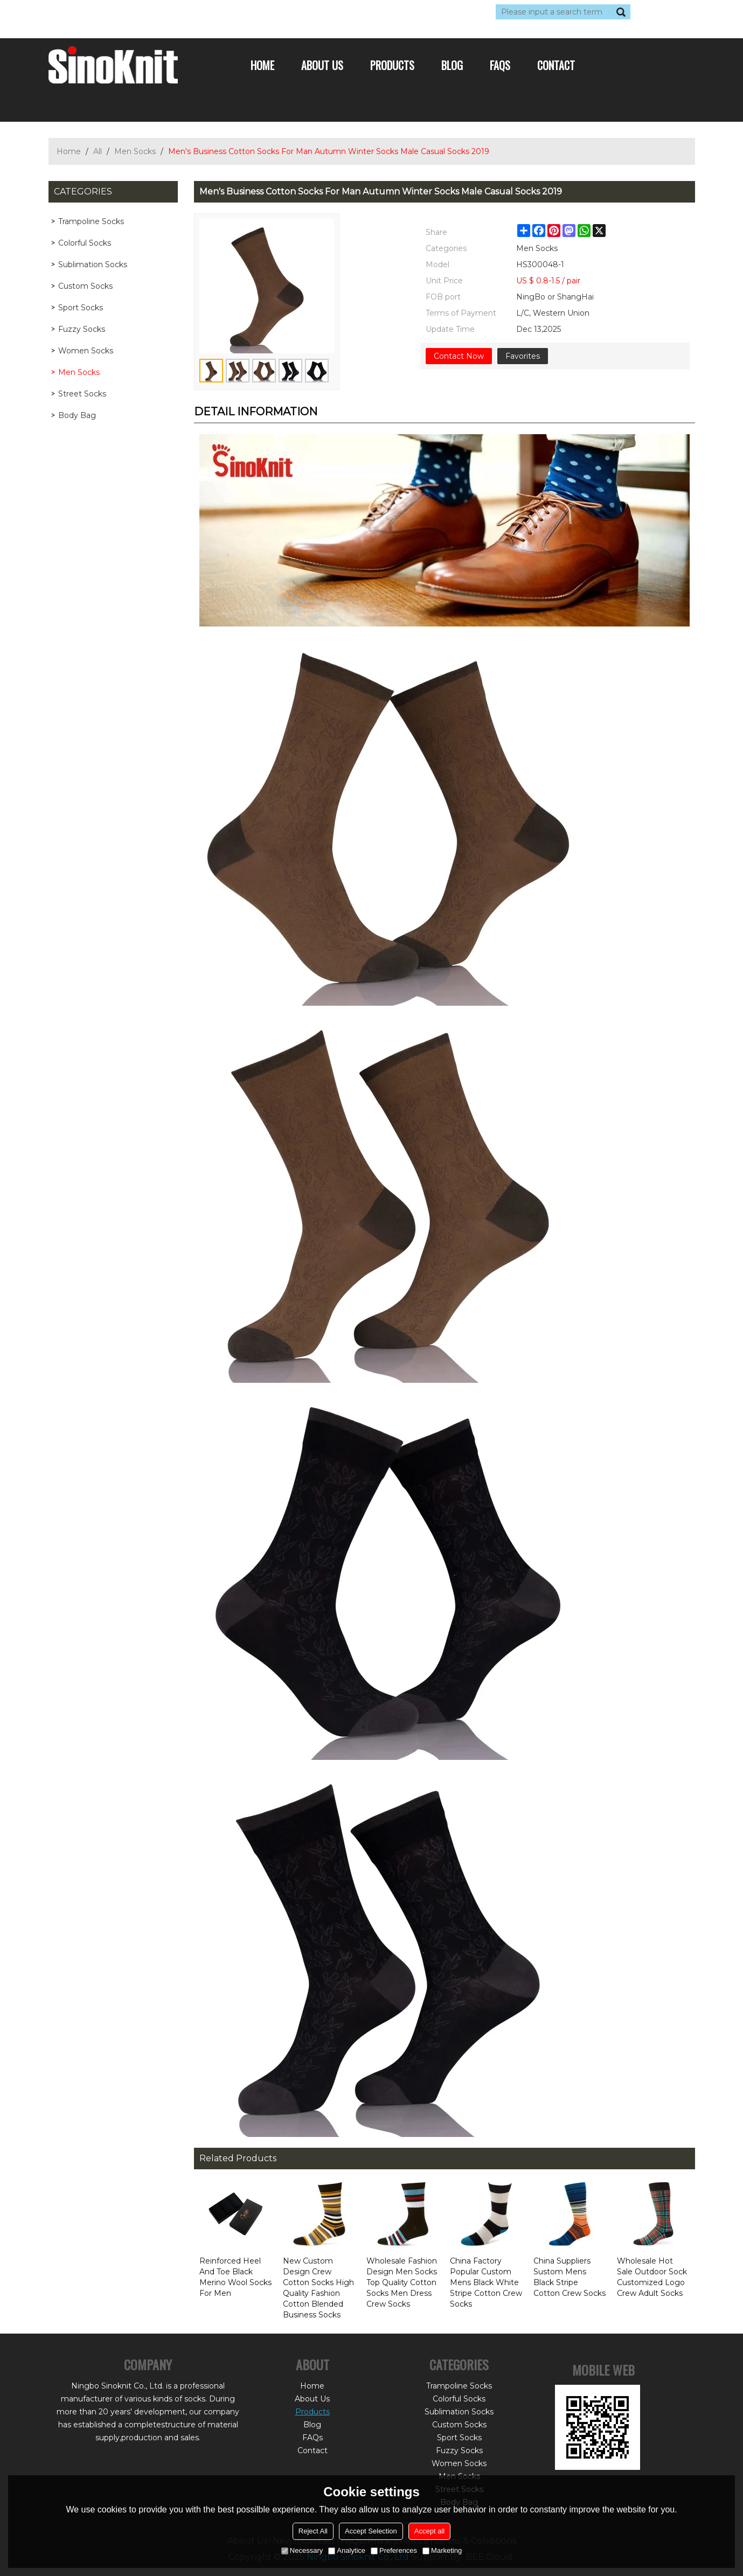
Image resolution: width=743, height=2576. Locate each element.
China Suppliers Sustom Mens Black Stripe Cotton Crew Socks (569, 2277)
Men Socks (135, 151)
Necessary (302, 2550)
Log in (114, 12)
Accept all (429, 2531)
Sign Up (148, 12)
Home (262, 65)
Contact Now (459, 356)
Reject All (313, 2531)
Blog (452, 65)
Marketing (442, 2550)
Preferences (394, 2550)
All (97, 151)
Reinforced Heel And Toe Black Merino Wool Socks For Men (235, 2277)
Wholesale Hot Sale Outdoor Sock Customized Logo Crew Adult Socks (652, 2277)
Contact (556, 65)
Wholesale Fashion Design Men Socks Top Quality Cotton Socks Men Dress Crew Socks (401, 2282)
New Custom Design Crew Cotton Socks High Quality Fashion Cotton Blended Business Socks (318, 2288)
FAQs (500, 65)
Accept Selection (371, 2531)
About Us (322, 65)
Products (392, 65)
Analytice (346, 2550)
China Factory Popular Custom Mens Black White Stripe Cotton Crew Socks (486, 2282)
